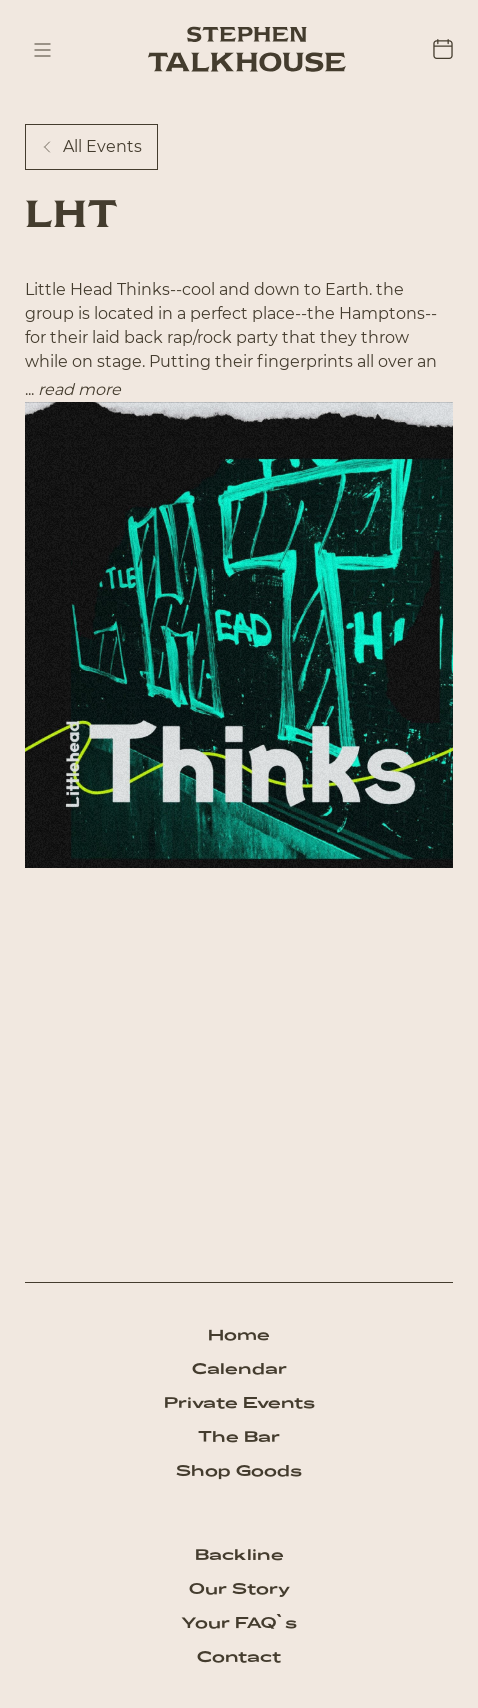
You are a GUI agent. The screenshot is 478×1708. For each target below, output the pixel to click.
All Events (91, 146)
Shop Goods (239, 1470)
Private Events (239, 1402)
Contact (239, 1656)
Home (239, 1334)
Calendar (239, 1368)
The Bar (239, 1436)
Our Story (239, 1588)
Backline (239, 1554)
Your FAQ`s (239, 1622)
